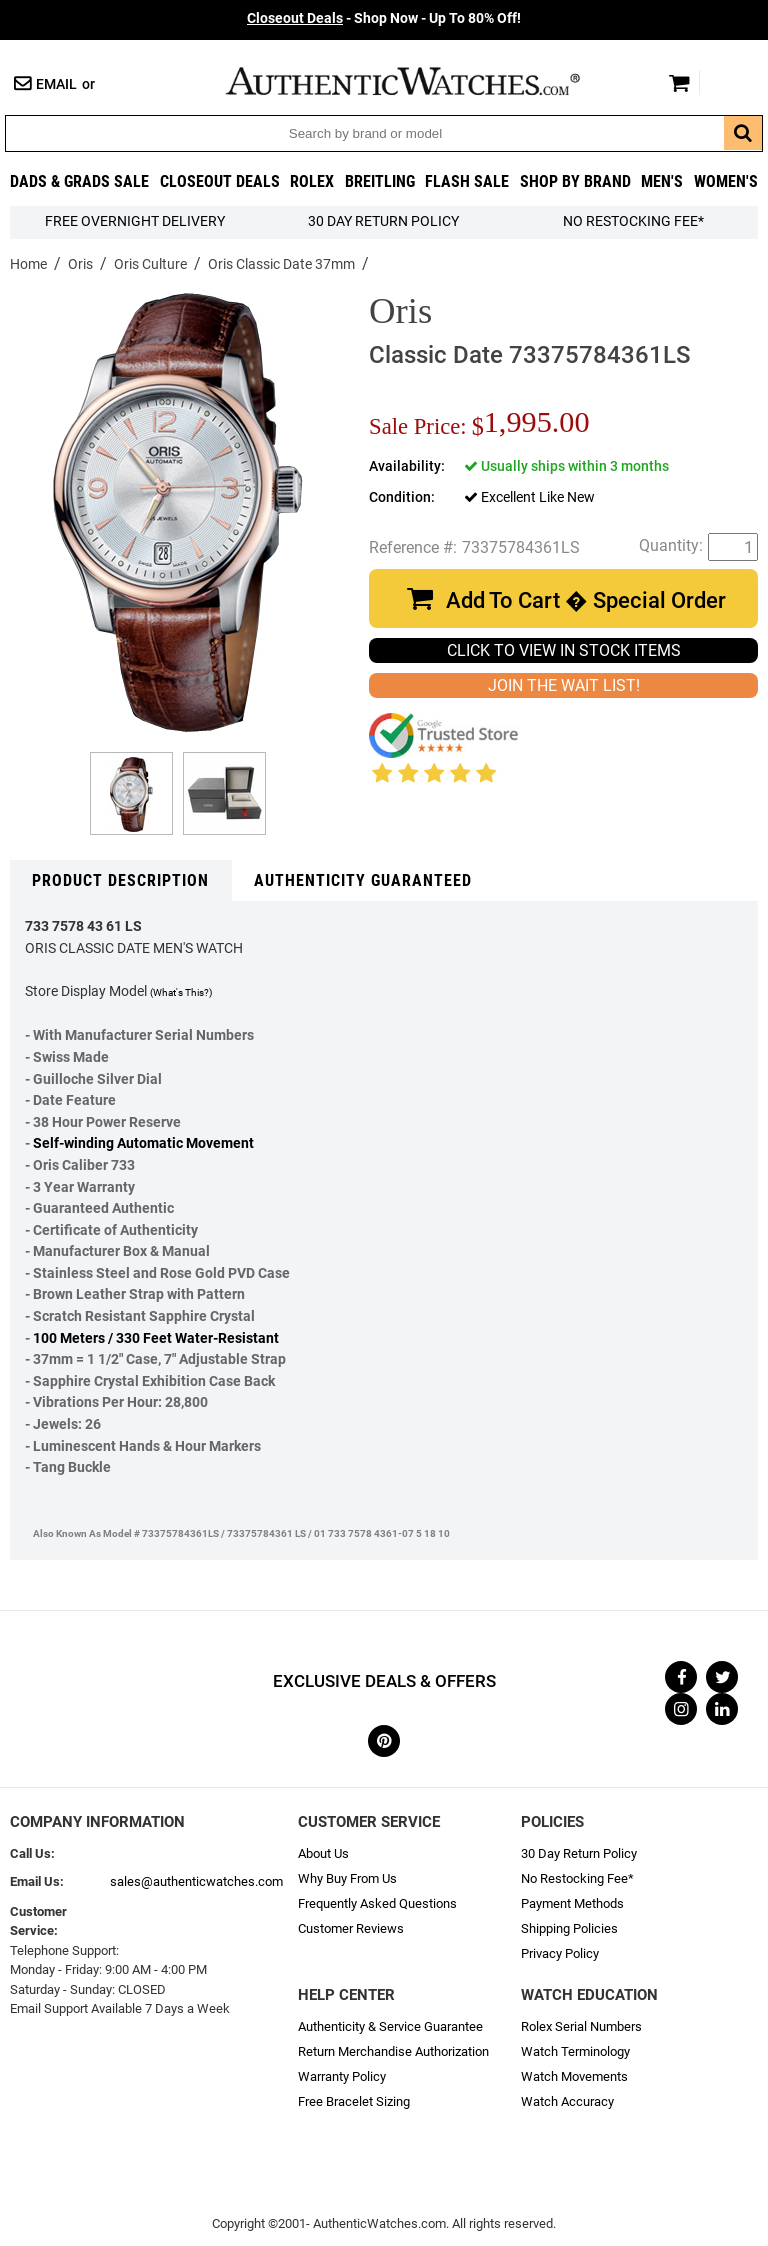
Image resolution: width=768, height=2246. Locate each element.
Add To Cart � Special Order (586, 600)
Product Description (120, 880)
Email (56, 84)
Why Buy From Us (347, 1878)
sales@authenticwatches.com (196, 1881)
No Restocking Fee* (633, 221)
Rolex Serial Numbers (581, 2026)
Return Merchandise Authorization (393, 2051)
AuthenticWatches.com (424, 81)
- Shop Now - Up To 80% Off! (384, 18)
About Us (323, 1853)
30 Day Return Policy (579, 1853)
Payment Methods (572, 1903)
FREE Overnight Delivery (135, 221)
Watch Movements (574, 2076)
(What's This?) (181, 992)
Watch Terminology (575, 2051)
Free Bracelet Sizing (354, 2101)
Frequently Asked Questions (377, 1903)
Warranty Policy (342, 2076)
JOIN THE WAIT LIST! (564, 685)
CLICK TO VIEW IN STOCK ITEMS (564, 650)
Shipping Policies (569, 1928)
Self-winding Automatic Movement (143, 1143)
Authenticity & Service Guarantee (390, 2026)
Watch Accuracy (567, 2101)
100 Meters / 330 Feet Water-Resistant (156, 1338)
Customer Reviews (351, 1928)
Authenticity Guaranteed (363, 880)
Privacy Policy (560, 1953)
